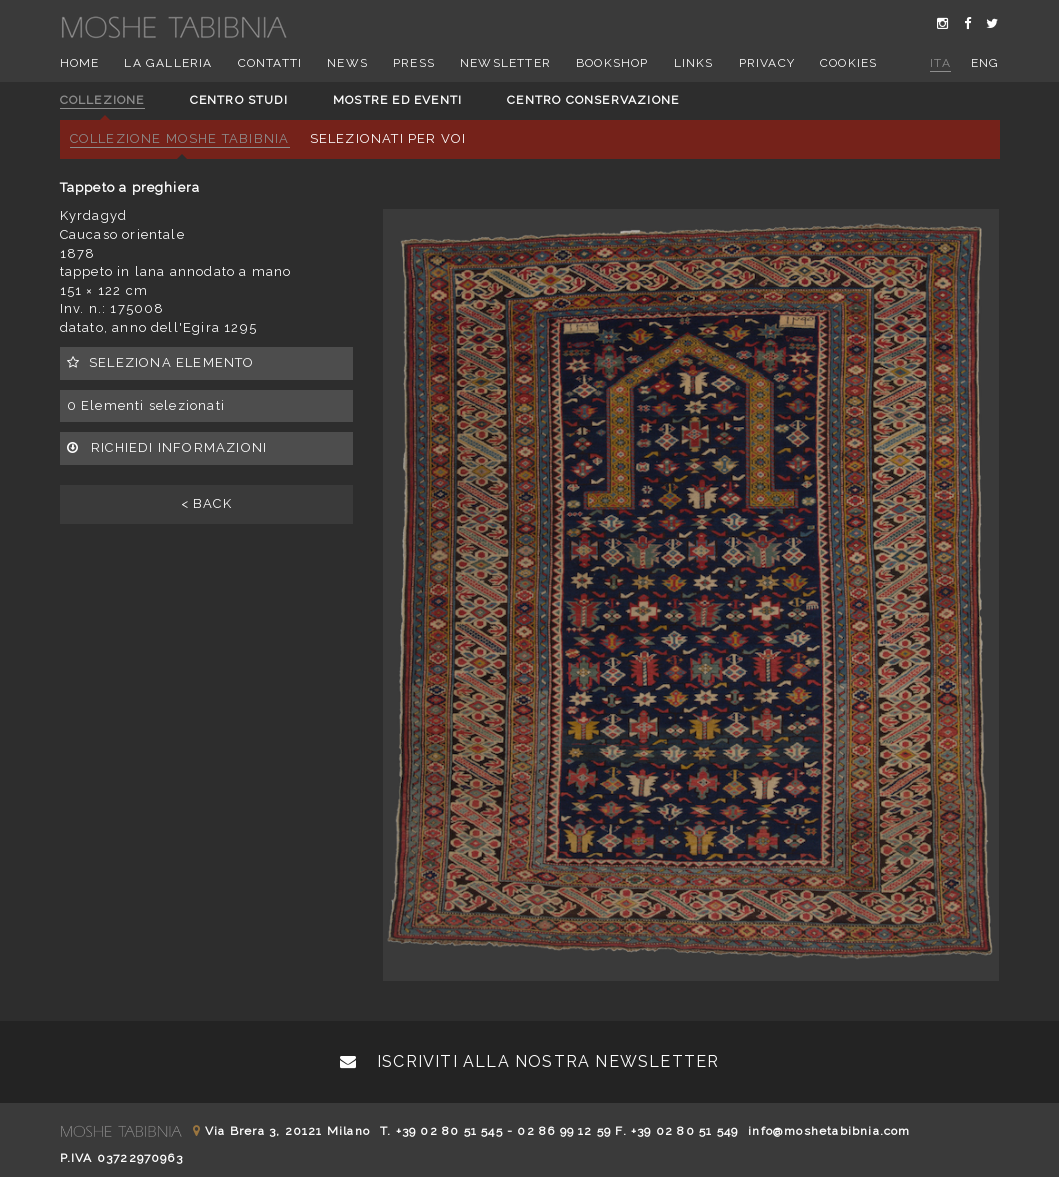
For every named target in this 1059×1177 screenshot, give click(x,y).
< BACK (206, 503)
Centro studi (239, 100)
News (347, 63)
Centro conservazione (593, 100)
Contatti (270, 63)
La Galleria (168, 63)
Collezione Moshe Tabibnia (180, 138)
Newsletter (505, 63)
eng (985, 63)
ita (940, 63)
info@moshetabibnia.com (829, 1131)
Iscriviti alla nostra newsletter (530, 1061)
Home (80, 63)
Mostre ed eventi (397, 100)
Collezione (102, 100)
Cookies (848, 63)
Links (694, 63)
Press (414, 63)
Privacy (767, 63)
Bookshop (612, 63)
